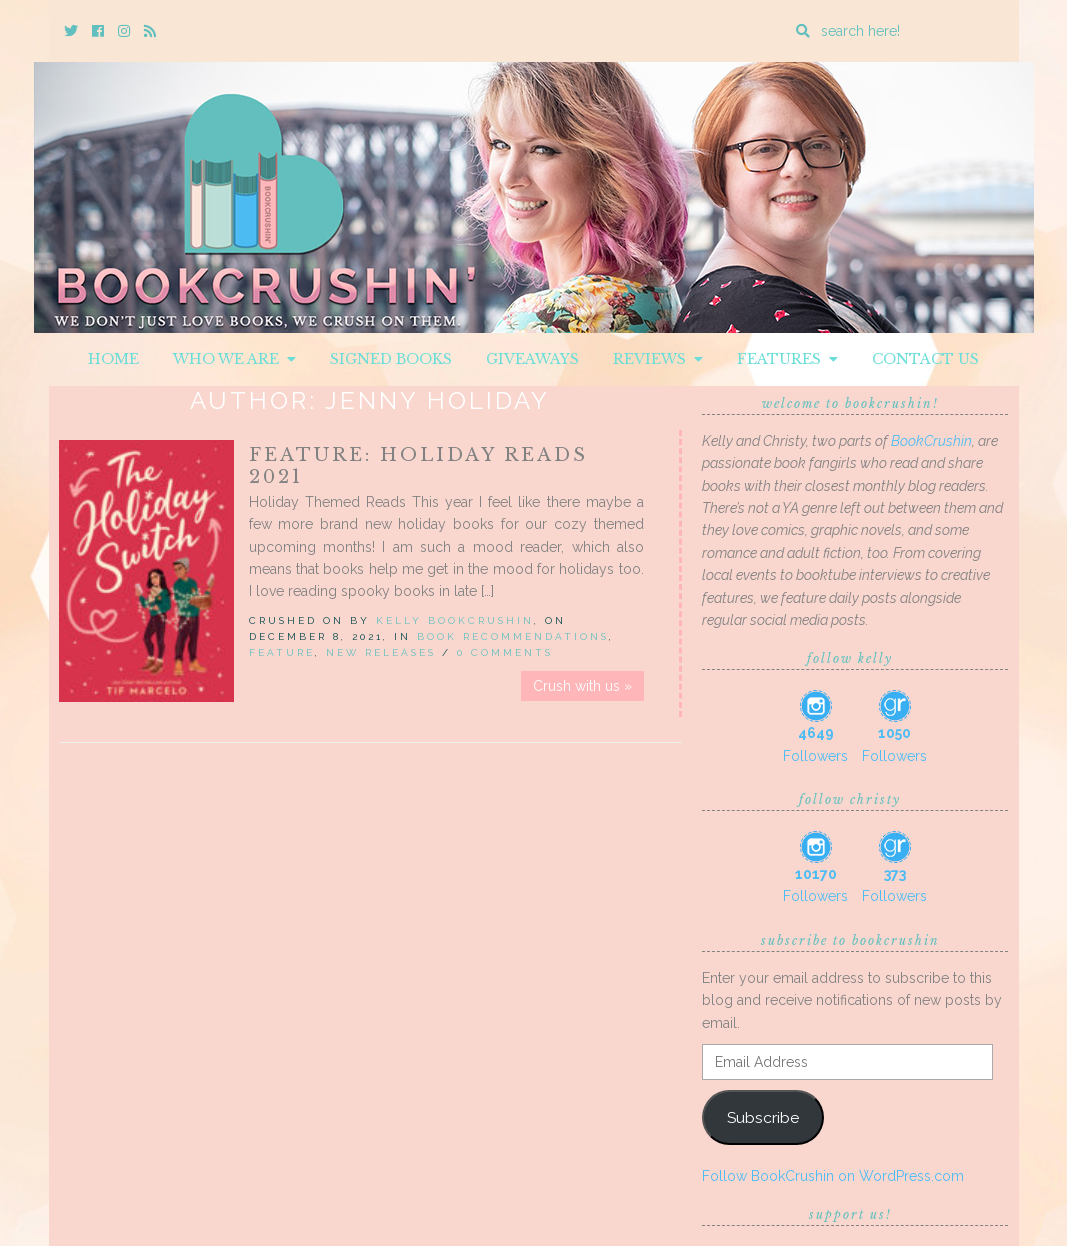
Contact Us (925, 359)
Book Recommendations (513, 636)
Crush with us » (582, 686)
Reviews (658, 359)
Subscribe (763, 1117)
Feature (282, 652)
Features (787, 359)
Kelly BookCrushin (455, 620)
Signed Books (391, 359)
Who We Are (234, 359)
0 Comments (505, 652)
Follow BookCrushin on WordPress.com (833, 1176)
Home (113, 359)
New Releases (381, 652)
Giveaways (532, 359)
